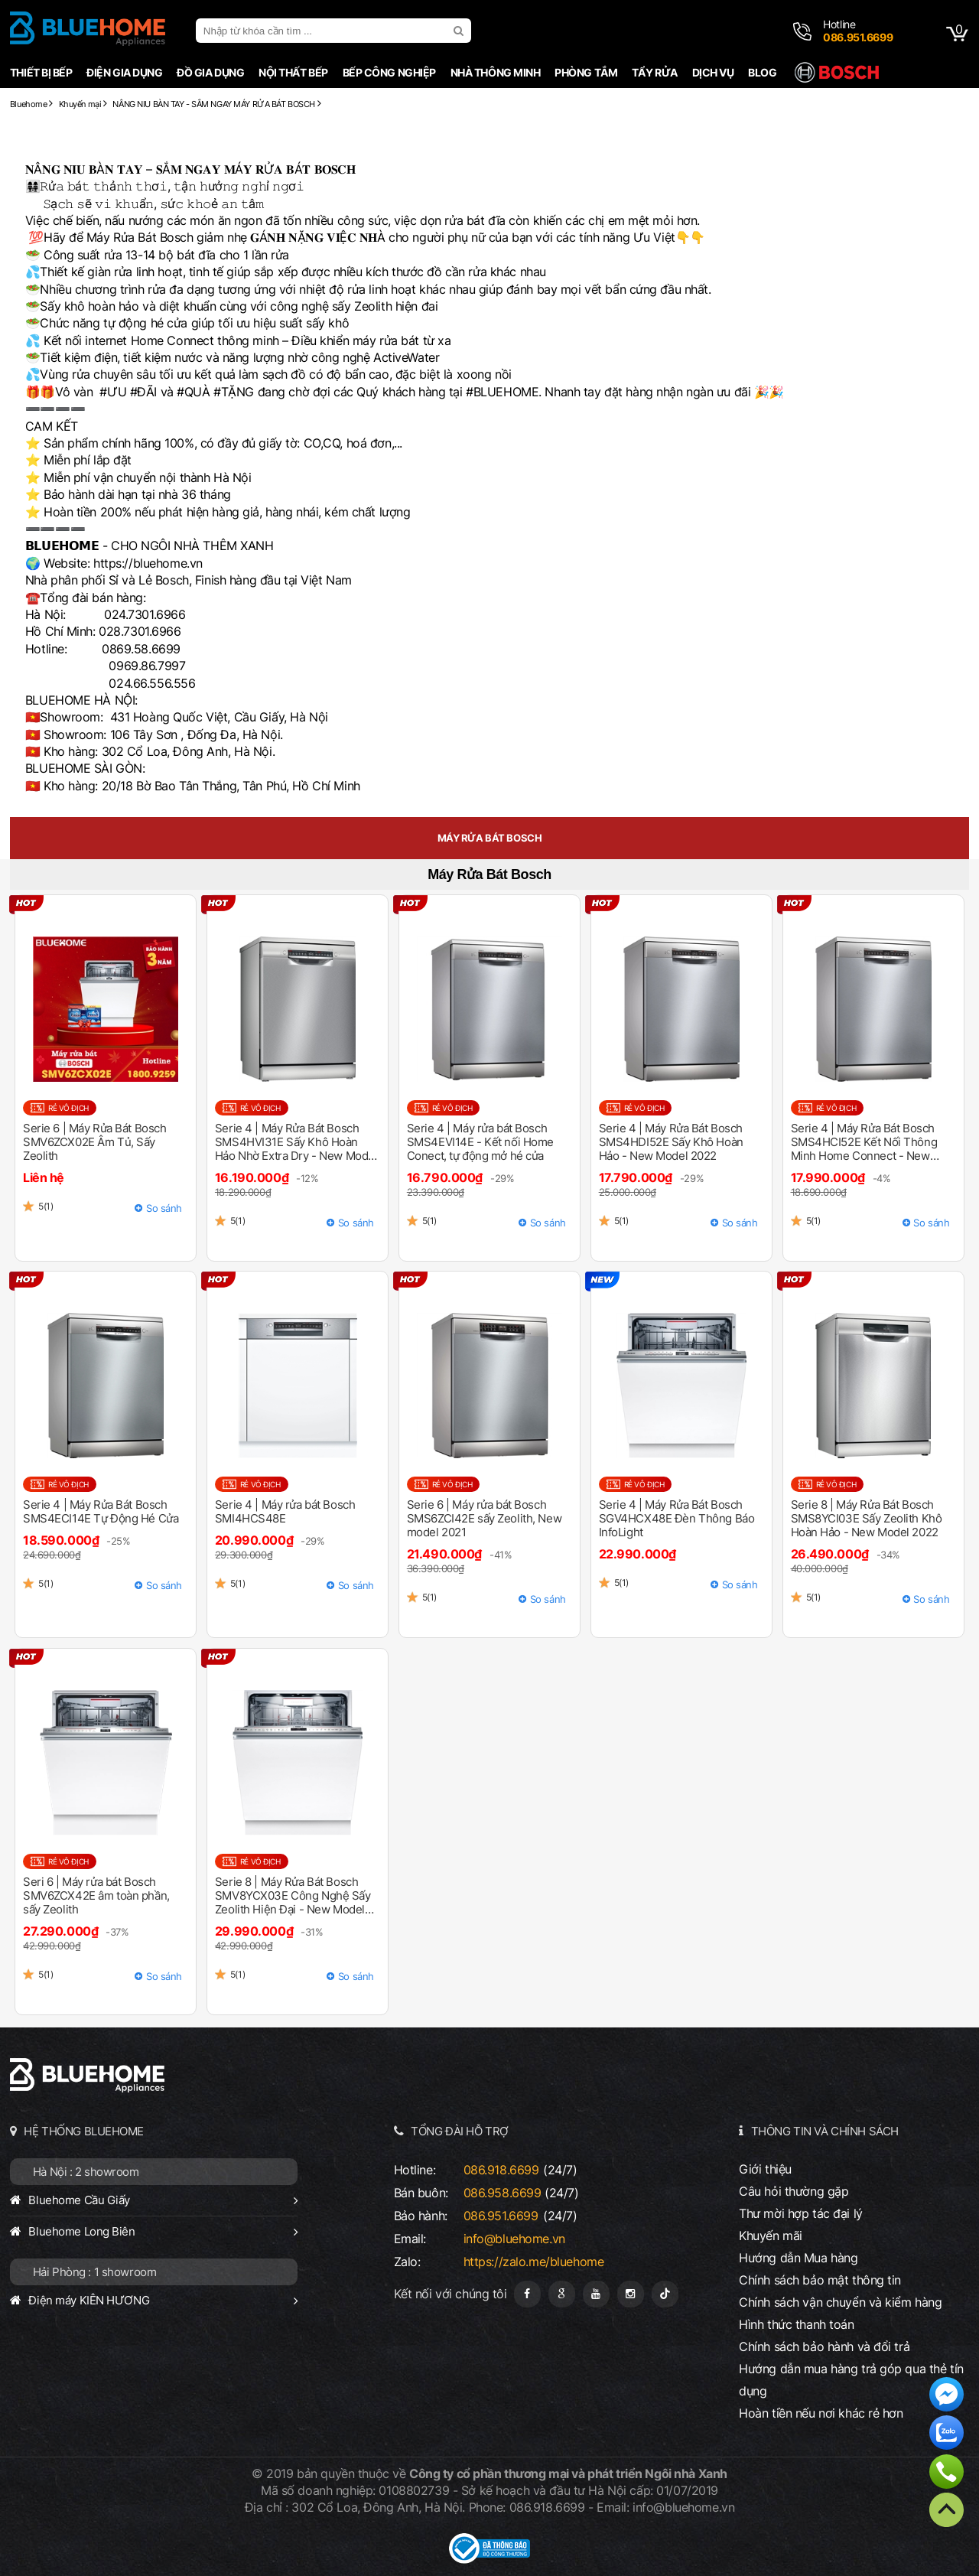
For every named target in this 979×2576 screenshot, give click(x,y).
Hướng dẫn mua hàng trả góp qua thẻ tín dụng (851, 2380)
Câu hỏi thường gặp (793, 2191)
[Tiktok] (665, 2294)
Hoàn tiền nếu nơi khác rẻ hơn (821, 2413)
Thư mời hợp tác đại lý (801, 2213)
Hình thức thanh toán (796, 2324)
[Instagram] (630, 2294)
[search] (460, 30)
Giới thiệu (765, 2169)
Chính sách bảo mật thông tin (820, 2280)
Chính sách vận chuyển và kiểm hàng (840, 2302)
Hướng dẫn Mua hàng (798, 2257)
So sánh (164, 1208)
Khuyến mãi (770, 2235)
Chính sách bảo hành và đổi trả (824, 2346)
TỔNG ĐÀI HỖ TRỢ (460, 2131)
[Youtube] (596, 2294)
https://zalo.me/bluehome (533, 2261)
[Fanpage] (527, 2294)
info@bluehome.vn (514, 2238)
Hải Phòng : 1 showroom (95, 2272)
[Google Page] (561, 2294)
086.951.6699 (500, 2215)
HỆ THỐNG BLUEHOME (84, 2131)
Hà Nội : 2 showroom (86, 2171)
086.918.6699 (501, 2169)
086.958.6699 (502, 2192)
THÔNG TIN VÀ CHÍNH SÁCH (825, 2131)
